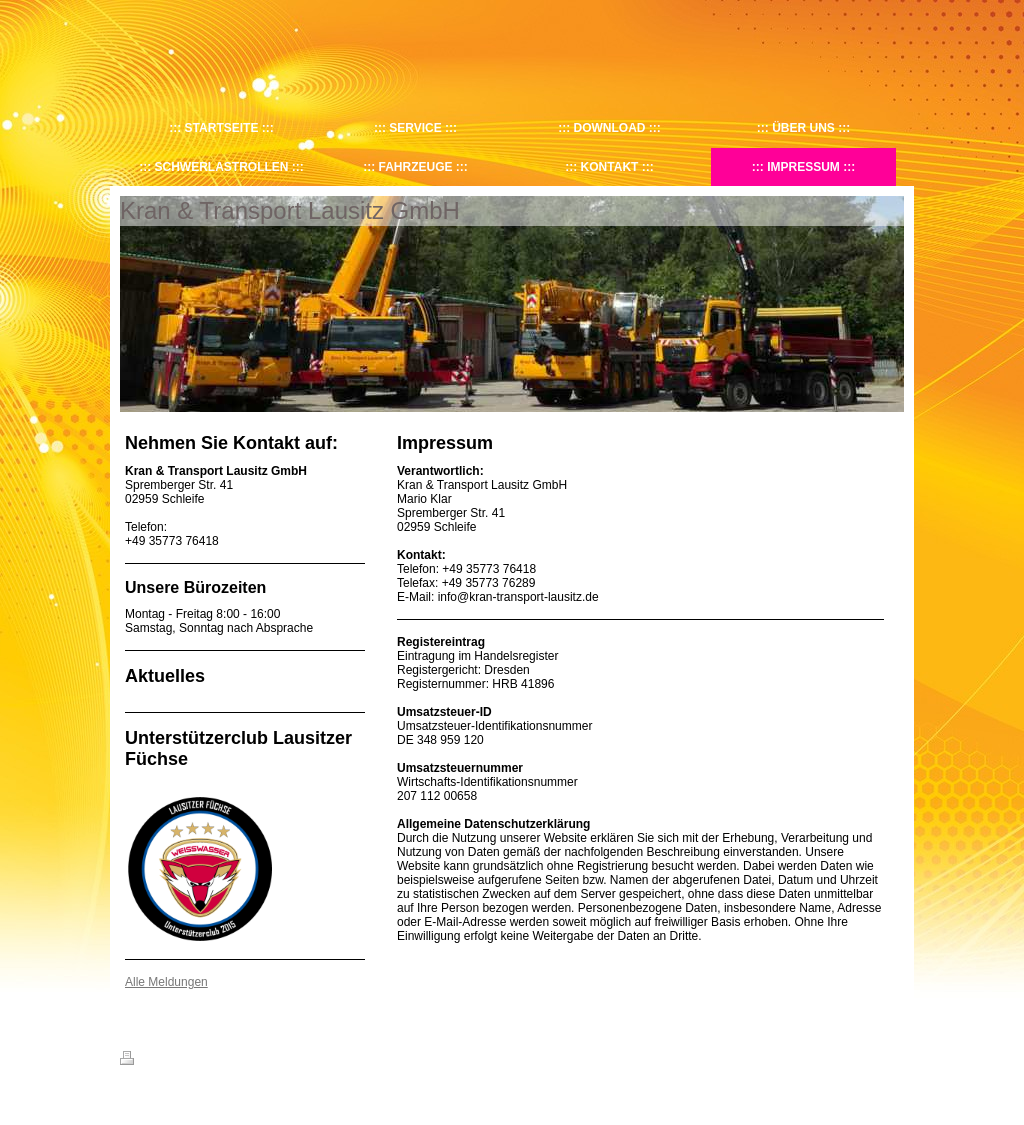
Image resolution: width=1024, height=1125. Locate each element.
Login (890, 1058)
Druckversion (164, 1061)
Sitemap (234, 1061)
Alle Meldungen (166, 982)
